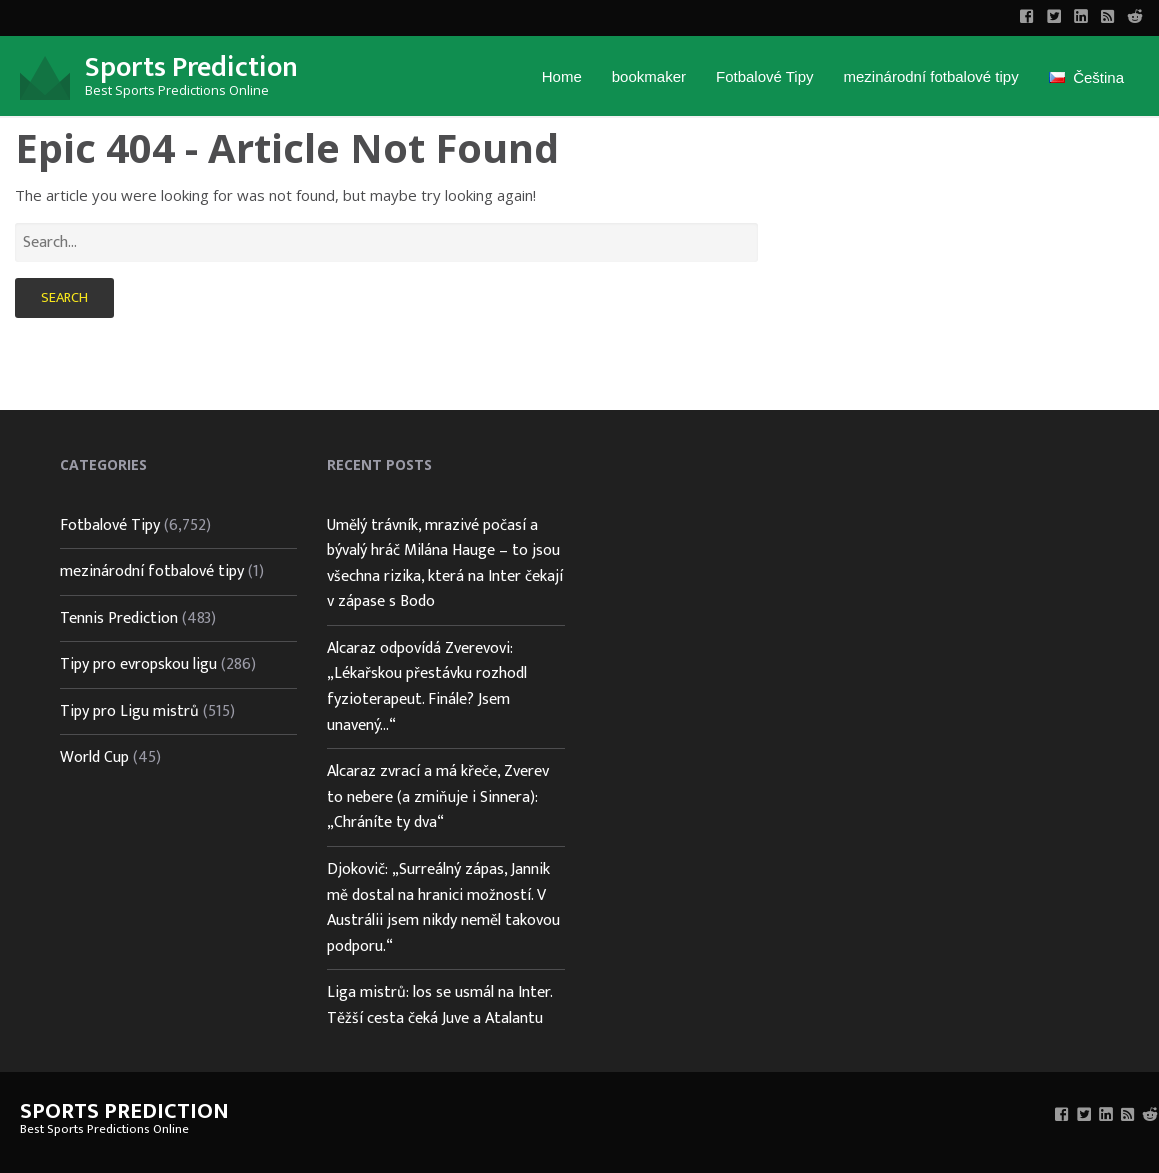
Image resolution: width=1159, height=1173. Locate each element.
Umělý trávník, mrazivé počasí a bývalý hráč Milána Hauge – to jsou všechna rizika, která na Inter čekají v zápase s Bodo (445, 564)
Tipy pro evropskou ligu (138, 664)
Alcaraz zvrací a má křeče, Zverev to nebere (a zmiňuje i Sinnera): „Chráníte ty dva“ (438, 797)
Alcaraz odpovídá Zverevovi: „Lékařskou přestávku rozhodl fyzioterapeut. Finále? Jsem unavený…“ (427, 687)
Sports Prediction (191, 67)
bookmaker (649, 76)
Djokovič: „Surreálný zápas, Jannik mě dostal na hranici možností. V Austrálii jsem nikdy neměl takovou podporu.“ (443, 908)
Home (562, 76)
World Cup (94, 757)
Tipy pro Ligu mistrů (129, 711)
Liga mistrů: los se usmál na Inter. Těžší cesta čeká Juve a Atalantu (439, 1005)
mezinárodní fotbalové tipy (931, 76)
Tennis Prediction (119, 618)
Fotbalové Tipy (765, 76)
